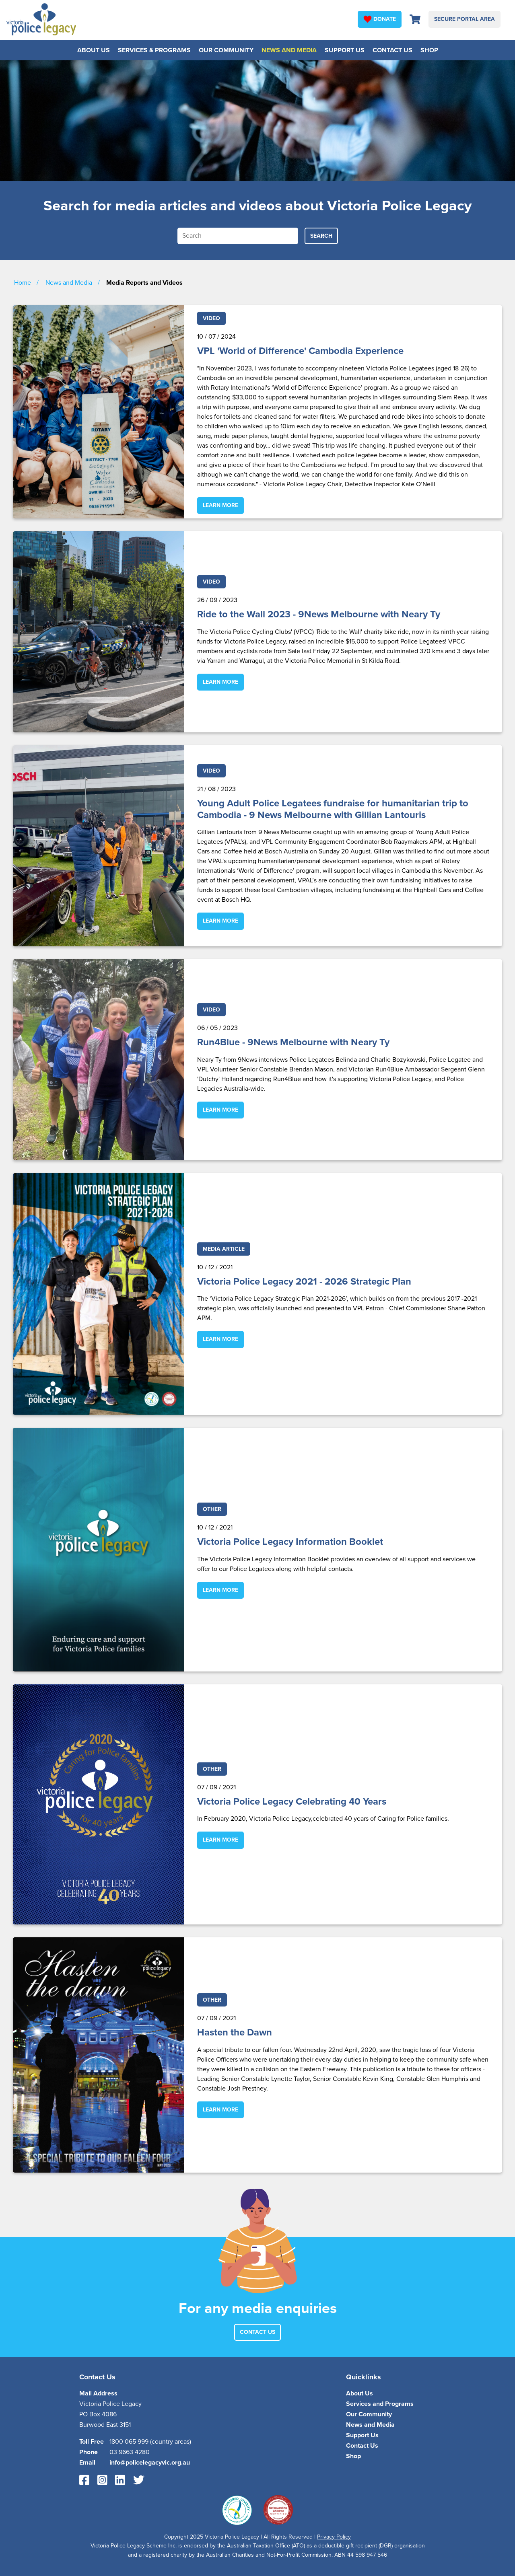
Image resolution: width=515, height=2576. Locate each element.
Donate (379, 19)
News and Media (289, 50)
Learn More (220, 505)
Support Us (345, 50)
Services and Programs (380, 2404)
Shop (429, 50)
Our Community (226, 50)
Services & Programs (154, 50)
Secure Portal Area (464, 19)
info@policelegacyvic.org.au (149, 2463)
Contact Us (392, 50)
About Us (93, 50)
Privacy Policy (334, 2536)
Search (321, 235)
